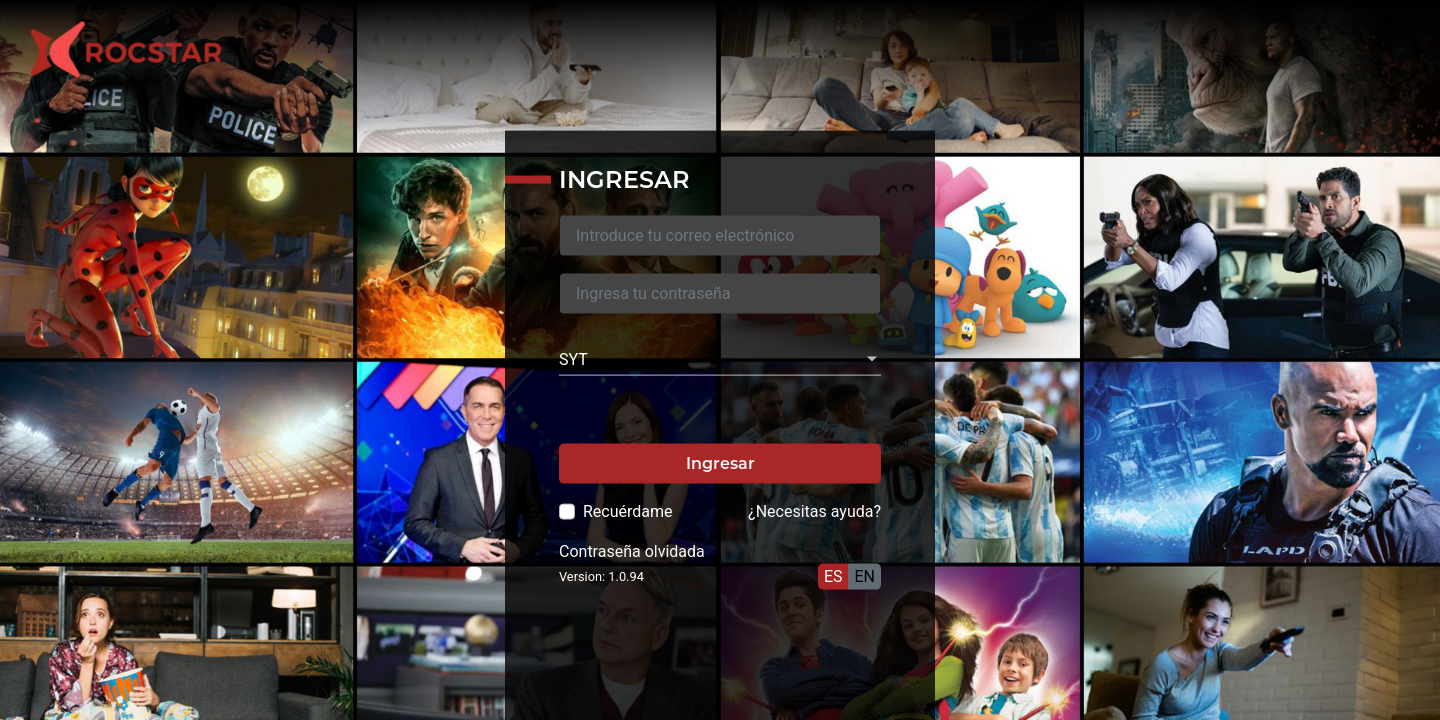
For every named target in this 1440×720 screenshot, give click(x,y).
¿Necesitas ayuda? (814, 510)
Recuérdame (628, 510)
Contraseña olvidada (632, 550)
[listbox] (720, 359)
